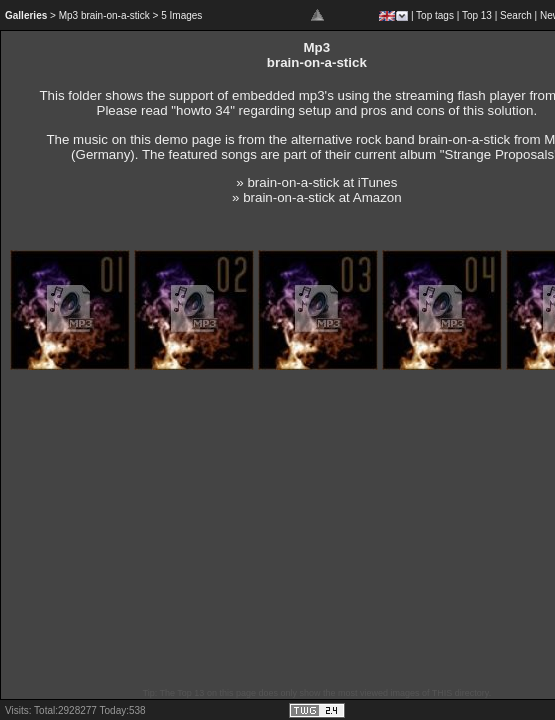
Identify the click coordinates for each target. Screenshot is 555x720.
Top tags (435, 15)
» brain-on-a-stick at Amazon (317, 197)
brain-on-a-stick (464, 139)
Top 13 (477, 15)
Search (516, 15)
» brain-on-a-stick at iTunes (316, 182)
